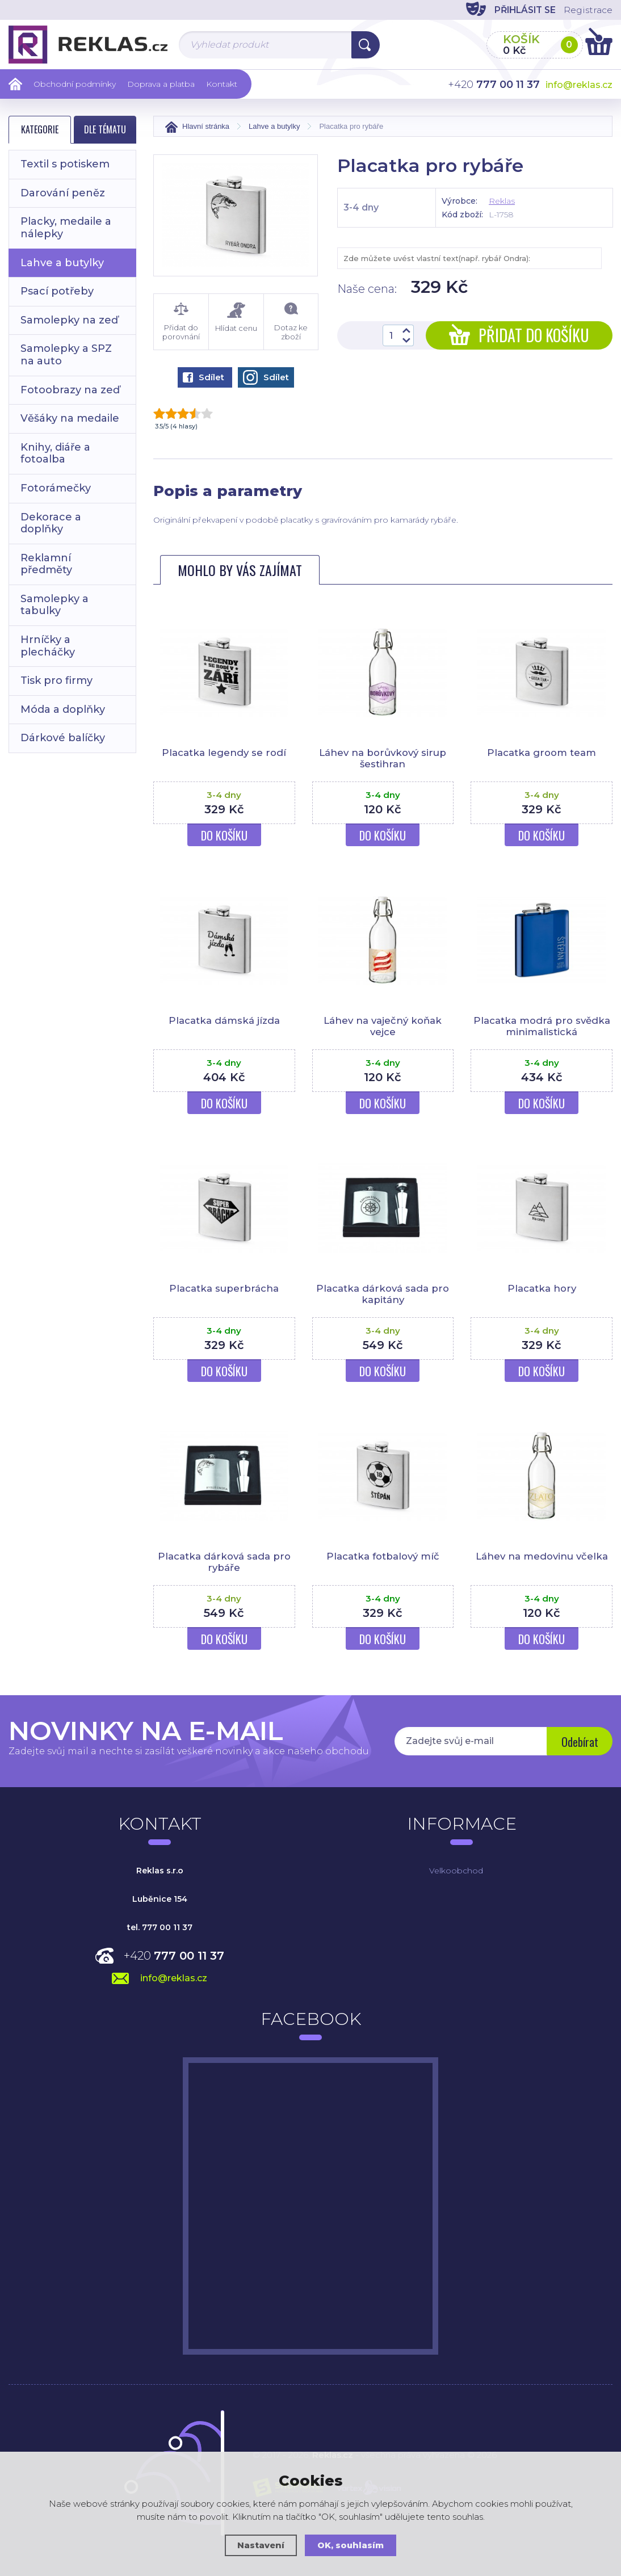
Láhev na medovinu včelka (542, 1556)
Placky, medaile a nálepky (65, 227)
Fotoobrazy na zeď (70, 390)
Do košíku (224, 835)
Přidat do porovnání (181, 321)
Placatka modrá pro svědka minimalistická (541, 1026)
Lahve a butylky (62, 263)
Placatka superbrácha (224, 1288)
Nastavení (260, 2545)
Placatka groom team (541, 752)
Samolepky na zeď (69, 320)
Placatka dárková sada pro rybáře (224, 1561)
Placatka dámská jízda (224, 1020)
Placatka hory (541, 1288)
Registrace (587, 10)
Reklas (502, 201)
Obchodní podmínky (74, 84)
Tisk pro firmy (56, 680)
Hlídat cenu (236, 317)
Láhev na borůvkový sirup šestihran (383, 758)
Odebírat (578, 1742)
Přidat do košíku (519, 335)
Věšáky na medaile (69, 418)
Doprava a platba (161, 84)
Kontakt (221, 84)
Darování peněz (62, 193)
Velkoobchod (456, 1870)
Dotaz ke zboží (291, 321)
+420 (174, 1956)
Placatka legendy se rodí (224, 752)
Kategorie (39, 129)
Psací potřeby (57, 291)
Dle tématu (105, 129)
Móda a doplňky (62, 709)
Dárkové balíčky (62, 738)
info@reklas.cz (579, 84)
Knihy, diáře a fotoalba (55, 453)
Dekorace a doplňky (50, 523)
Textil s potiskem (65, 164)
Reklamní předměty (46, 564)
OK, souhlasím (350, 2545)
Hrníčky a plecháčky (47, 645)
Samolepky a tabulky (54, 604)
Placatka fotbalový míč (383, 1556)
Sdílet (203, 377)
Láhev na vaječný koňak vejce (382, 1026)
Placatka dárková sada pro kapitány (383, 1294)
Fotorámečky (55, 488)
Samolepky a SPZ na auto (66, 354)
